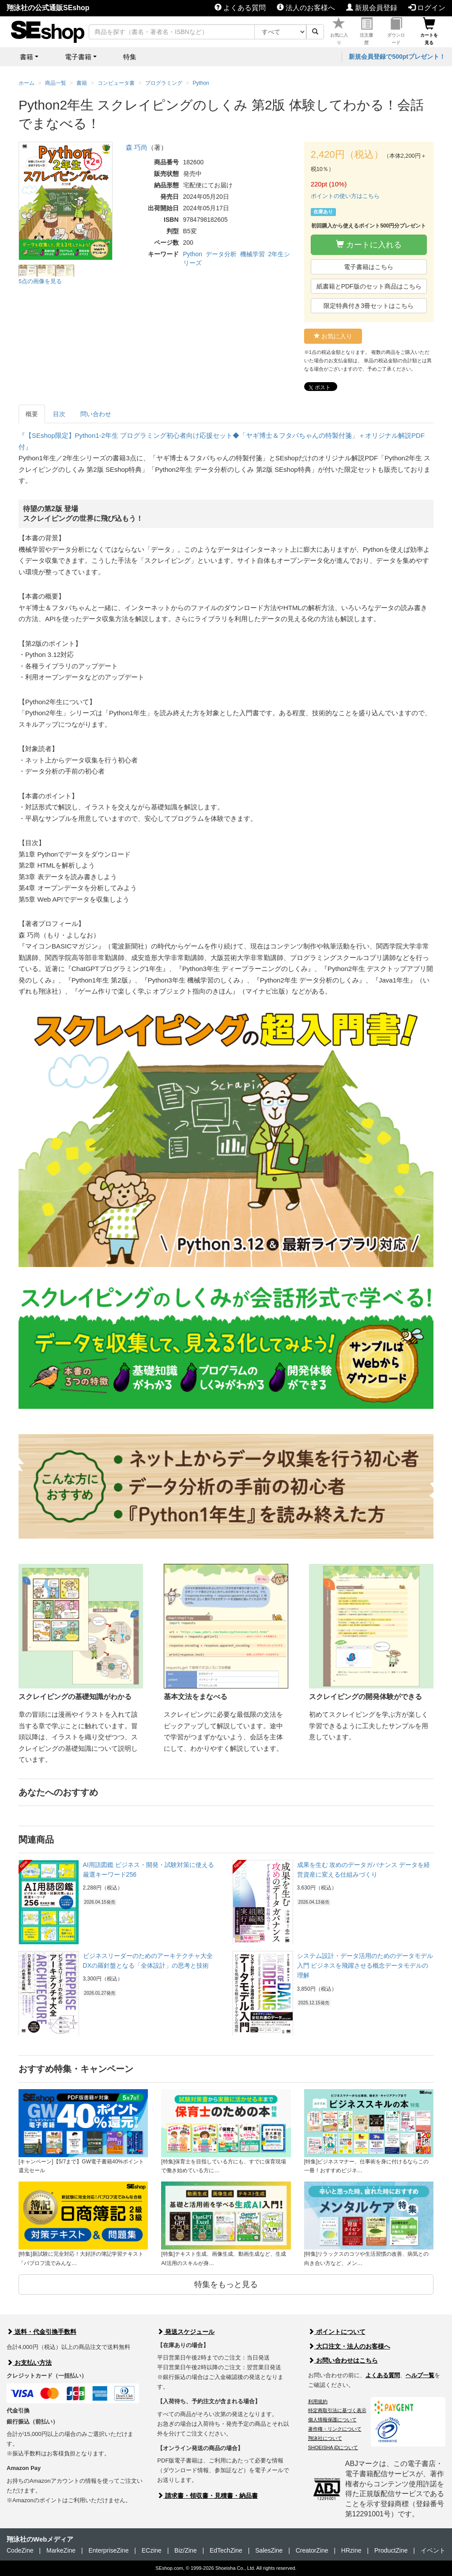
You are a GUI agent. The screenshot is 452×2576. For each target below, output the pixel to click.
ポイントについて (336, 2331)
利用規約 (318, 2401)
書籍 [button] (26, 57)
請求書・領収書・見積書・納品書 (207, 2495)
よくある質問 (240, 7)
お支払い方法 (29, 2362)
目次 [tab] (59, 413)
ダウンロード (396, 31)
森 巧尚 (136, 147)
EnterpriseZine (108, 2550)
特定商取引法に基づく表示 (337, 2410)
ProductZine (390, 2550)
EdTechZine (226, 2550)
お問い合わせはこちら (343, 2360)
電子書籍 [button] (78, 57)
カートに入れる (369, 244)
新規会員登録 (371, 7)
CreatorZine (312, 2550)
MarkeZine (60, 2550)
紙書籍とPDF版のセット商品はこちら (369, 286)
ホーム (26, 83)
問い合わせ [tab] (95, 413)
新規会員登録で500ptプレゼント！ (397, 56)
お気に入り (339, 31)
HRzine (351, 2550)
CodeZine (20, 2550)
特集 (129, 57)
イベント (433, 2550)
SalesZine (268, 2550)
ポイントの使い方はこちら (345, 196)
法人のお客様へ (306, 7)
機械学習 (252, 254)
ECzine (152, 2550)
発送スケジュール (186, 2331)
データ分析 (221, 254)
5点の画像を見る (40, 281)
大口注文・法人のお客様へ (349, 2346)
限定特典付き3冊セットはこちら (369, 305)
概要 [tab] (32, 413)
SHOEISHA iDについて (333, 2447)
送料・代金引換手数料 (41, 2331)
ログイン (426, 7)
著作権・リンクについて (335, 2429)
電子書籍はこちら (368, 266)
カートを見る (429, 31)
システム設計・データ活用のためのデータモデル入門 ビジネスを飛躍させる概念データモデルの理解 (365, 1965)
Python (193, 254)
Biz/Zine (185, 2550)
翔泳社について (325, 2438)
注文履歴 (366, 31)
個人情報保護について (332, 2419)
